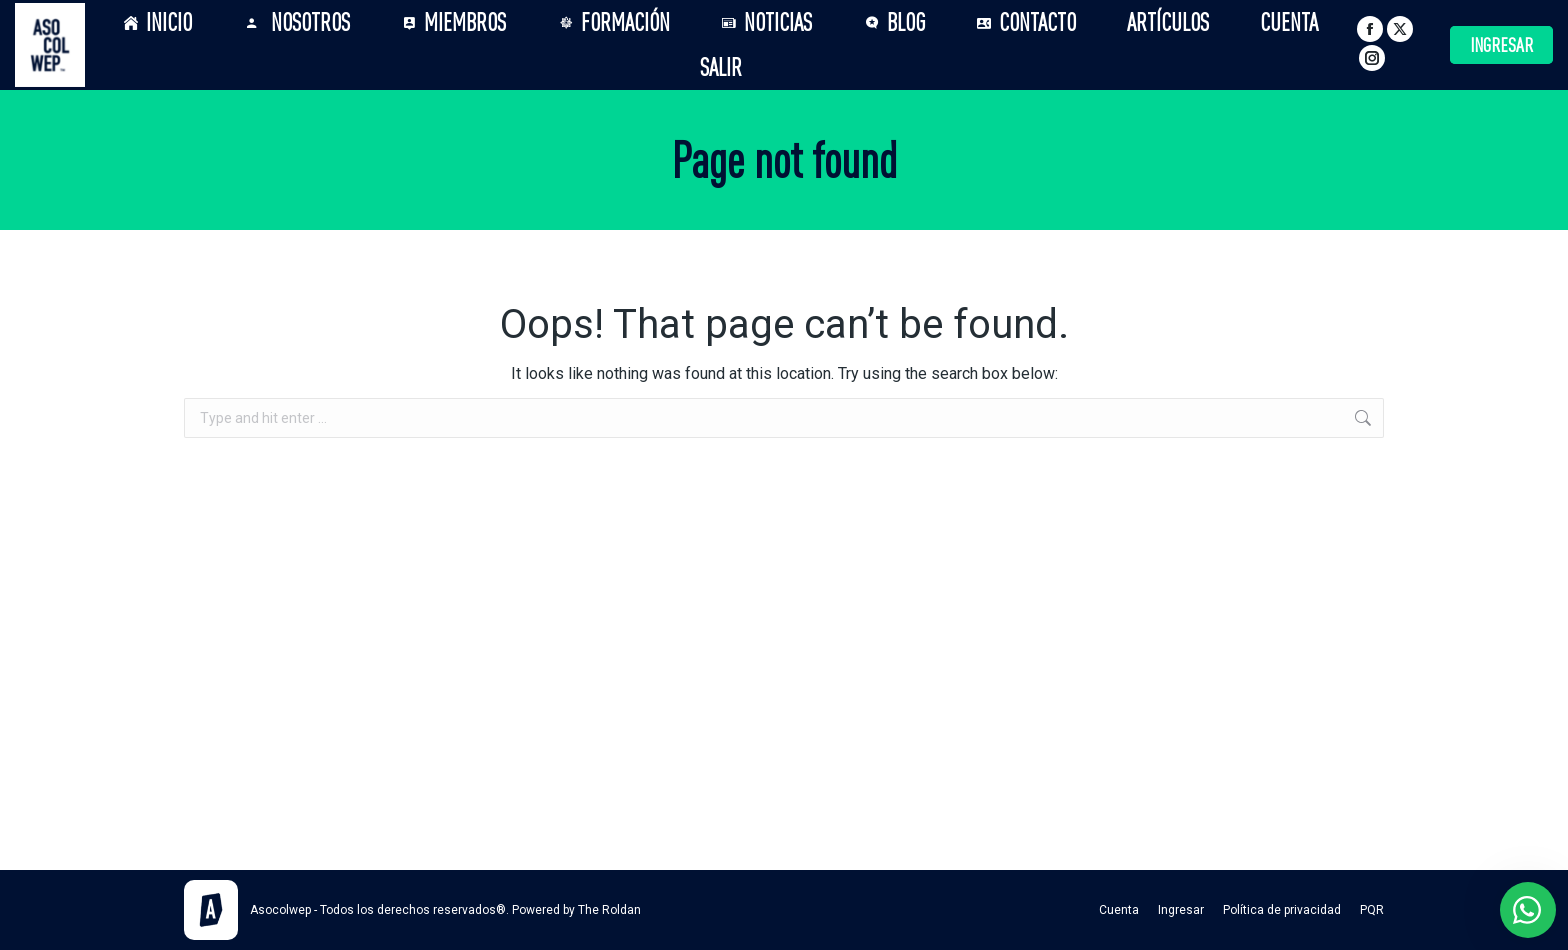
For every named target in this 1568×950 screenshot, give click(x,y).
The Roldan (609, 910)
